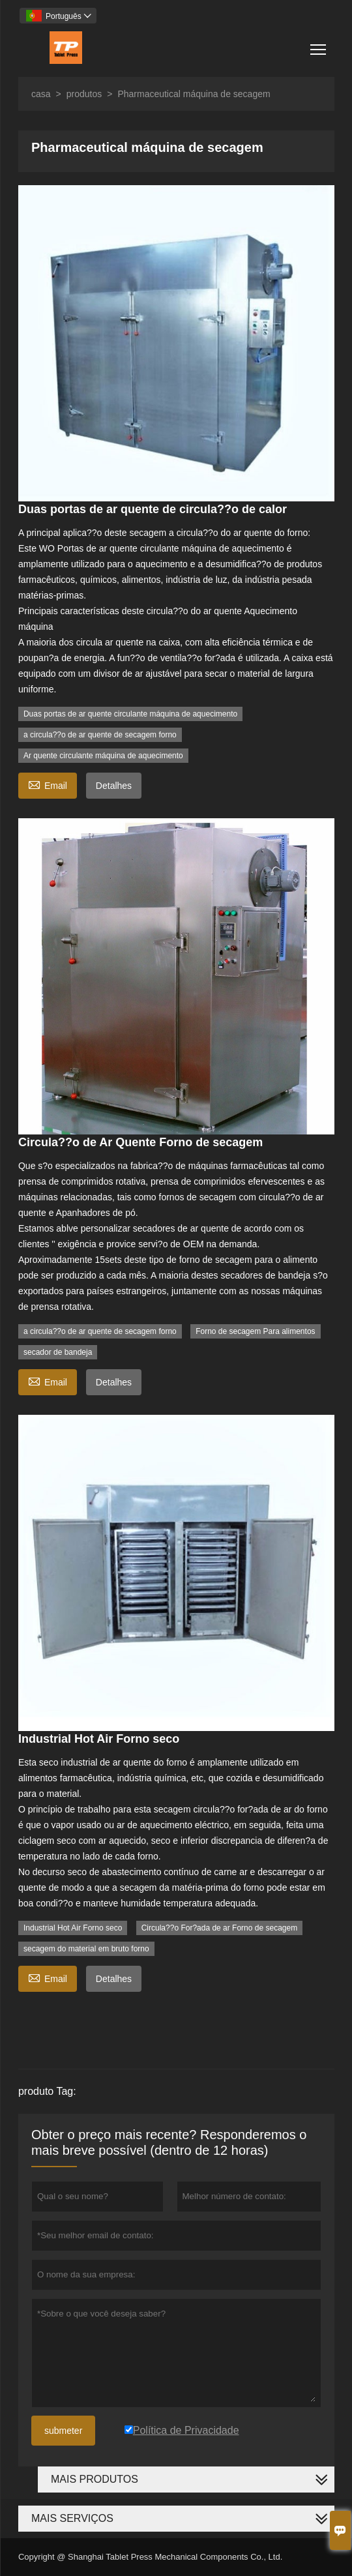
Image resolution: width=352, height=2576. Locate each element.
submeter (63, 2430)
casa (41, 94)
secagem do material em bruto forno (86, 1948)
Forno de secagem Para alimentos (255, 1331)
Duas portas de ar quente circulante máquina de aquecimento (130, 713)
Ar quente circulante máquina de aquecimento (103, 755)
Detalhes (114, 785)
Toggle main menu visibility (319, 44)
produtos (84, 94)
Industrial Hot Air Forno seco (72, 1927)
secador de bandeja (57, 1352)
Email (47, 784)
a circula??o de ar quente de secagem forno (100, 734)
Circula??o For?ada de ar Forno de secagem (219, 1927)
